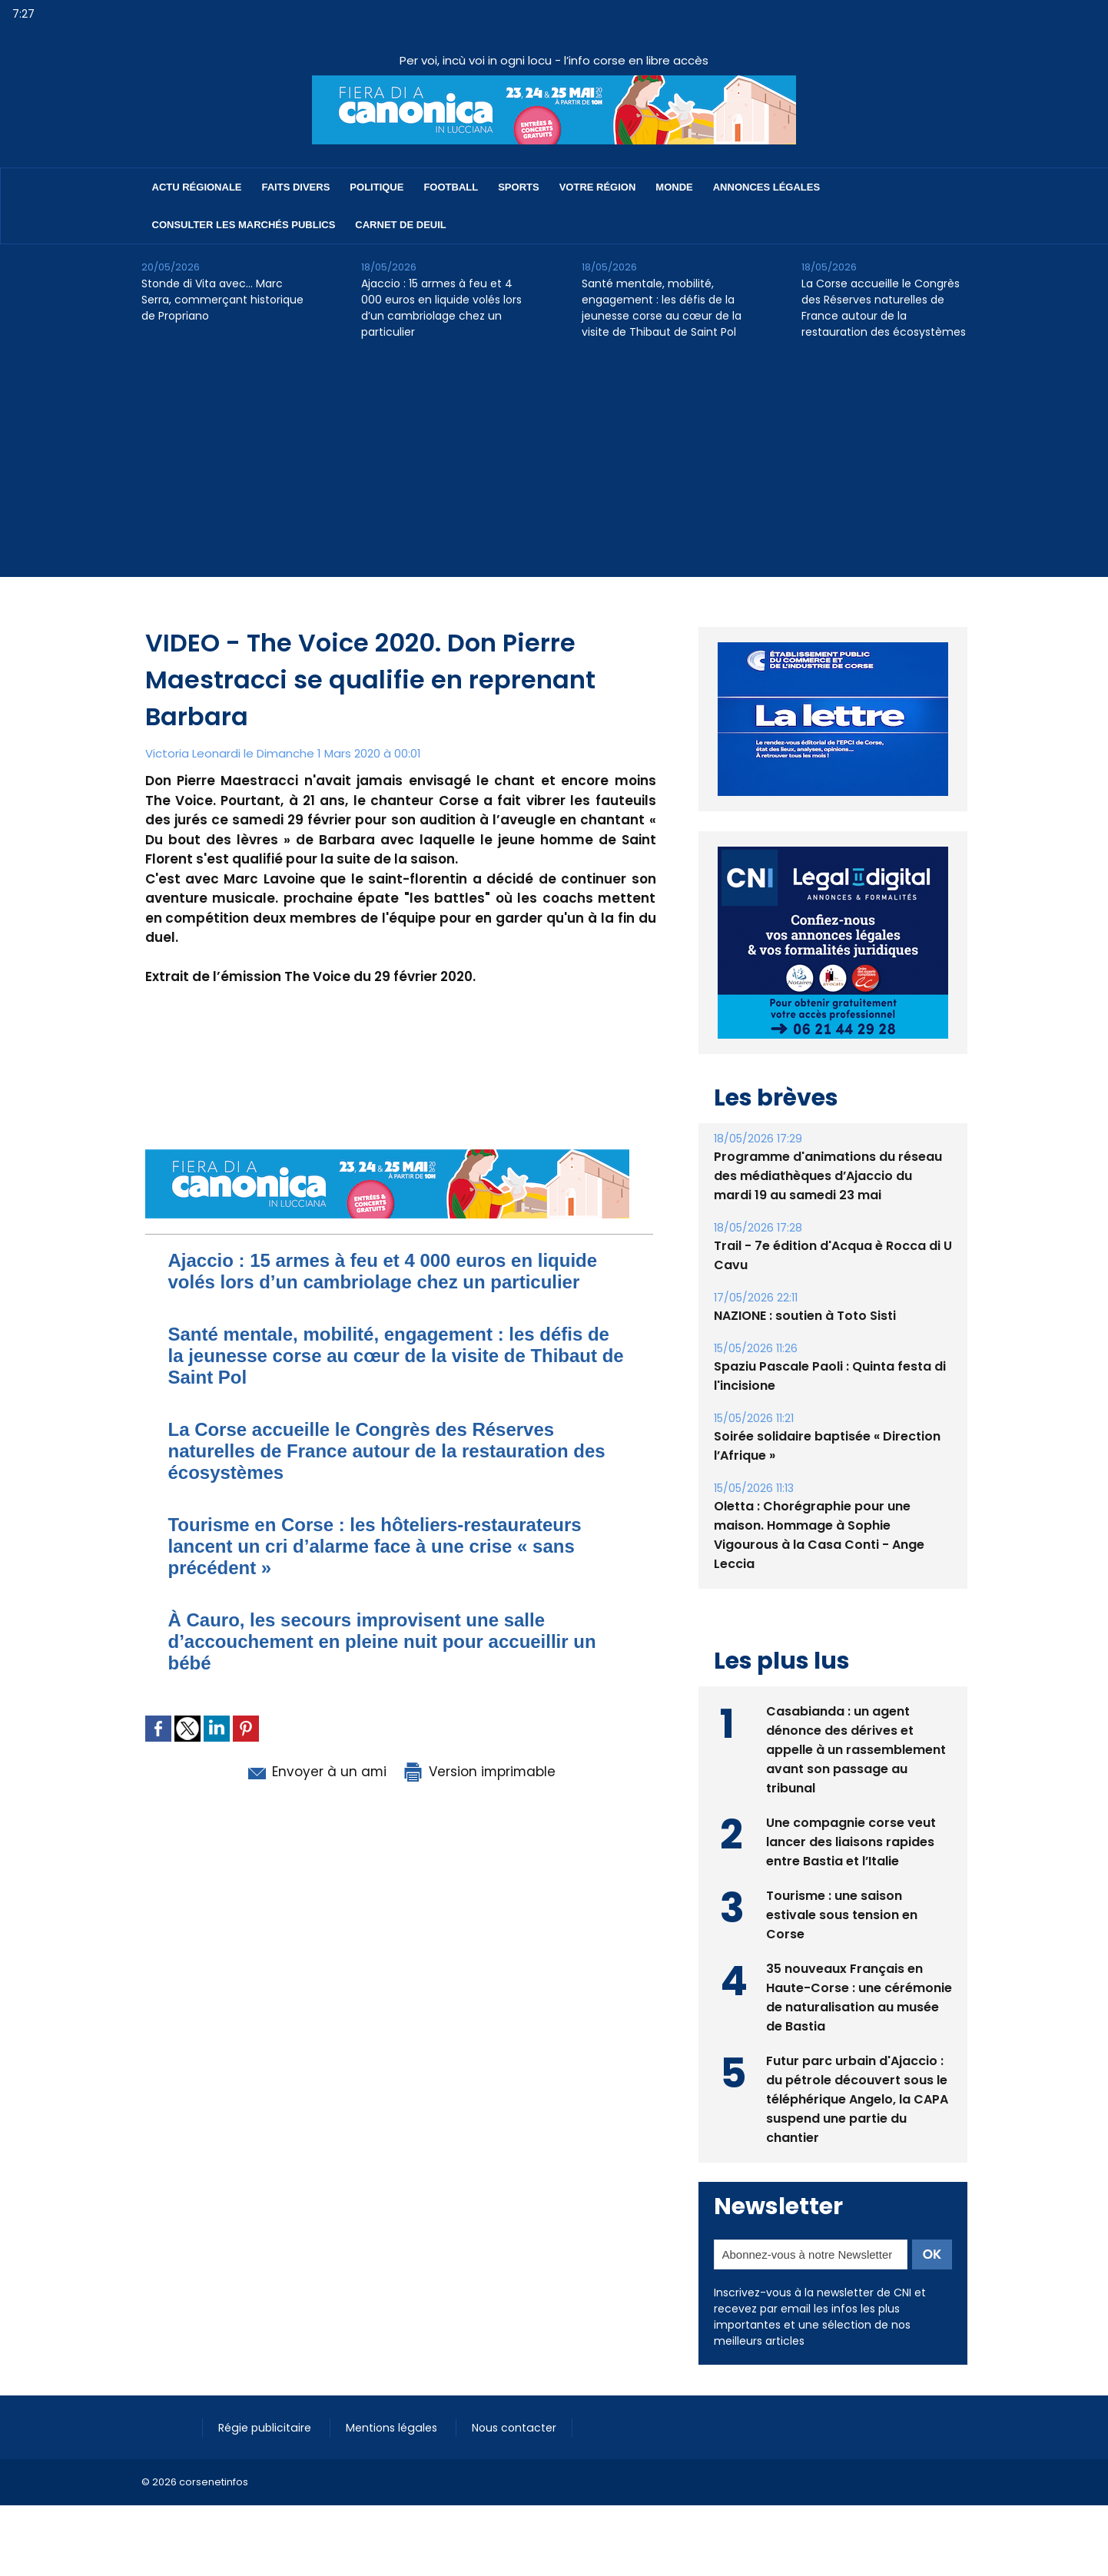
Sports (518, 187)
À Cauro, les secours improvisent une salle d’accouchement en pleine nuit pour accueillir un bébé (382, 1641)
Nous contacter (510, 2427)
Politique (376, 187)
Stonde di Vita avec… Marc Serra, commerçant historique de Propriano (222, 299)
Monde (673, 187)
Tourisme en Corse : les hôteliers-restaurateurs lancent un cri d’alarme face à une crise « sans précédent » (375, 1546)
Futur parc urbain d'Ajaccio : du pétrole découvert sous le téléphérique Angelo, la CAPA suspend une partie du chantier (857, 2099)
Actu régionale (197, 187)
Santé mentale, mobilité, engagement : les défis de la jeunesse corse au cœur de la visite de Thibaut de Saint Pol (661, 308)
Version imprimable (479, 1771)
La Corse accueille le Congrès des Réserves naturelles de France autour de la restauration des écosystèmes (883, 308)
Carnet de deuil (400, 224)
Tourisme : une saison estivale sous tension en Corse (841, 1915)
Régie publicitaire (265, 2427)
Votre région (597, 187)
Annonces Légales (766, 187)
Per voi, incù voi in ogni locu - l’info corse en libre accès (554, 60)
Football (450, 187)
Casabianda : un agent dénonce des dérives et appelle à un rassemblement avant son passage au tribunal (856, 1749)
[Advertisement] (554, 469)
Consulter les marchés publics (244, 224)
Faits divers (296, 187)
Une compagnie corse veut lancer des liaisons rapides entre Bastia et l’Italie (851, 1842)
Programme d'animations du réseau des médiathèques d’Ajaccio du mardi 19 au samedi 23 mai (828, 1176)
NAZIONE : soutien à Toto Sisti (805, 1315)
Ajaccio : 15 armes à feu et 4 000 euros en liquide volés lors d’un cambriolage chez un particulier (441, 308)
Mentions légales (390, 2427)
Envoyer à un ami (315, 1771)
